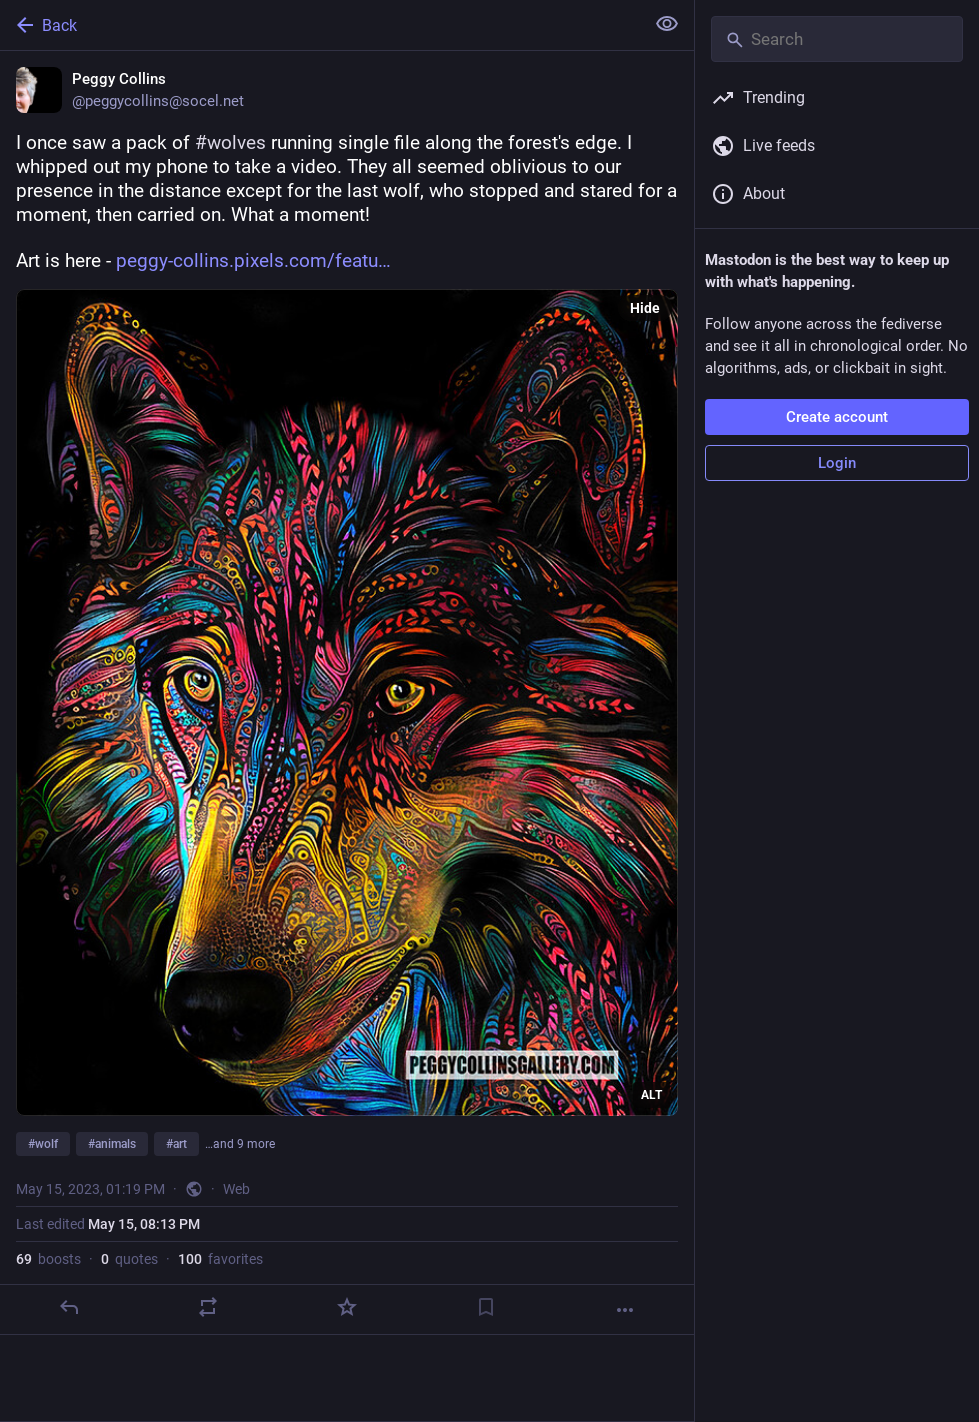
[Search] (837, 39)
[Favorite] (347, 1307)
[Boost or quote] (208, 1307)
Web (236, 1189)
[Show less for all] (667, 24)
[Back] (320, 25)
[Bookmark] (486, 1307)
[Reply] (69, 1307)
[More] (625, 1310)
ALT (651, 1095)
